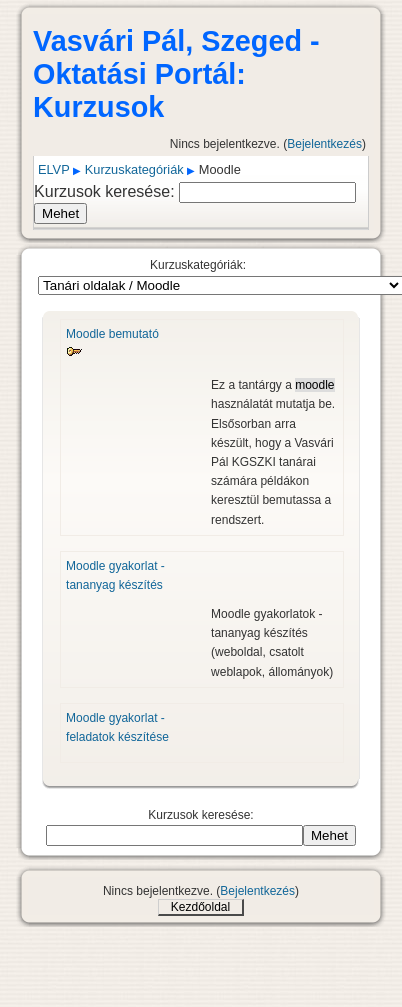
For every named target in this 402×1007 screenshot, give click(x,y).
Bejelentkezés (324, 144)
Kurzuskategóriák (134, 169)
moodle (314, 385)
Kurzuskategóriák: (198, 265)
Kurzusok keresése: (106, 191)
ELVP (54, 169)
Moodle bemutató (112, 334)
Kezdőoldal (200, 907)
